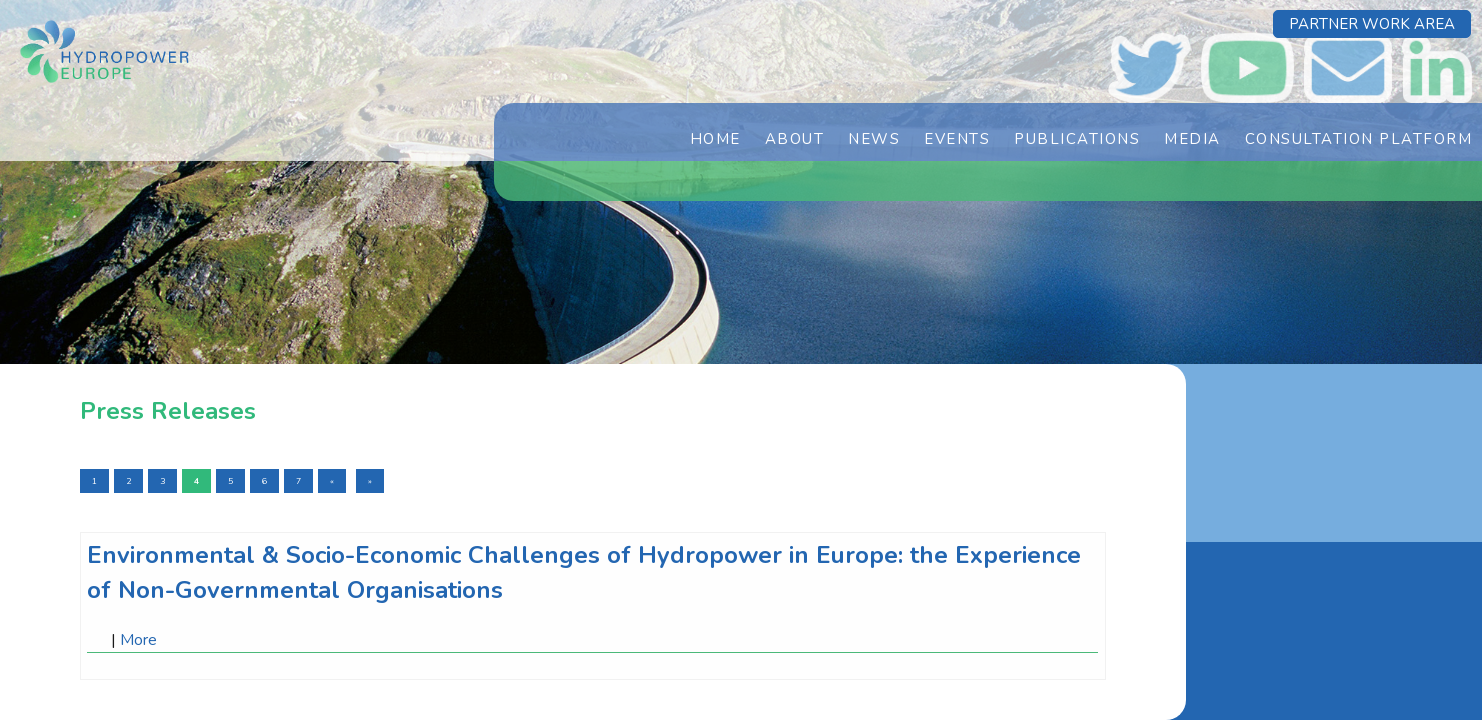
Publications (1077, 139)
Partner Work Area (1372, 24)
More (138, 640)
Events (957, 139)
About (795, 139)
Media (1192, 139)
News (874, 139)
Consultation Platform (1359, 139)
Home (715, 139)
